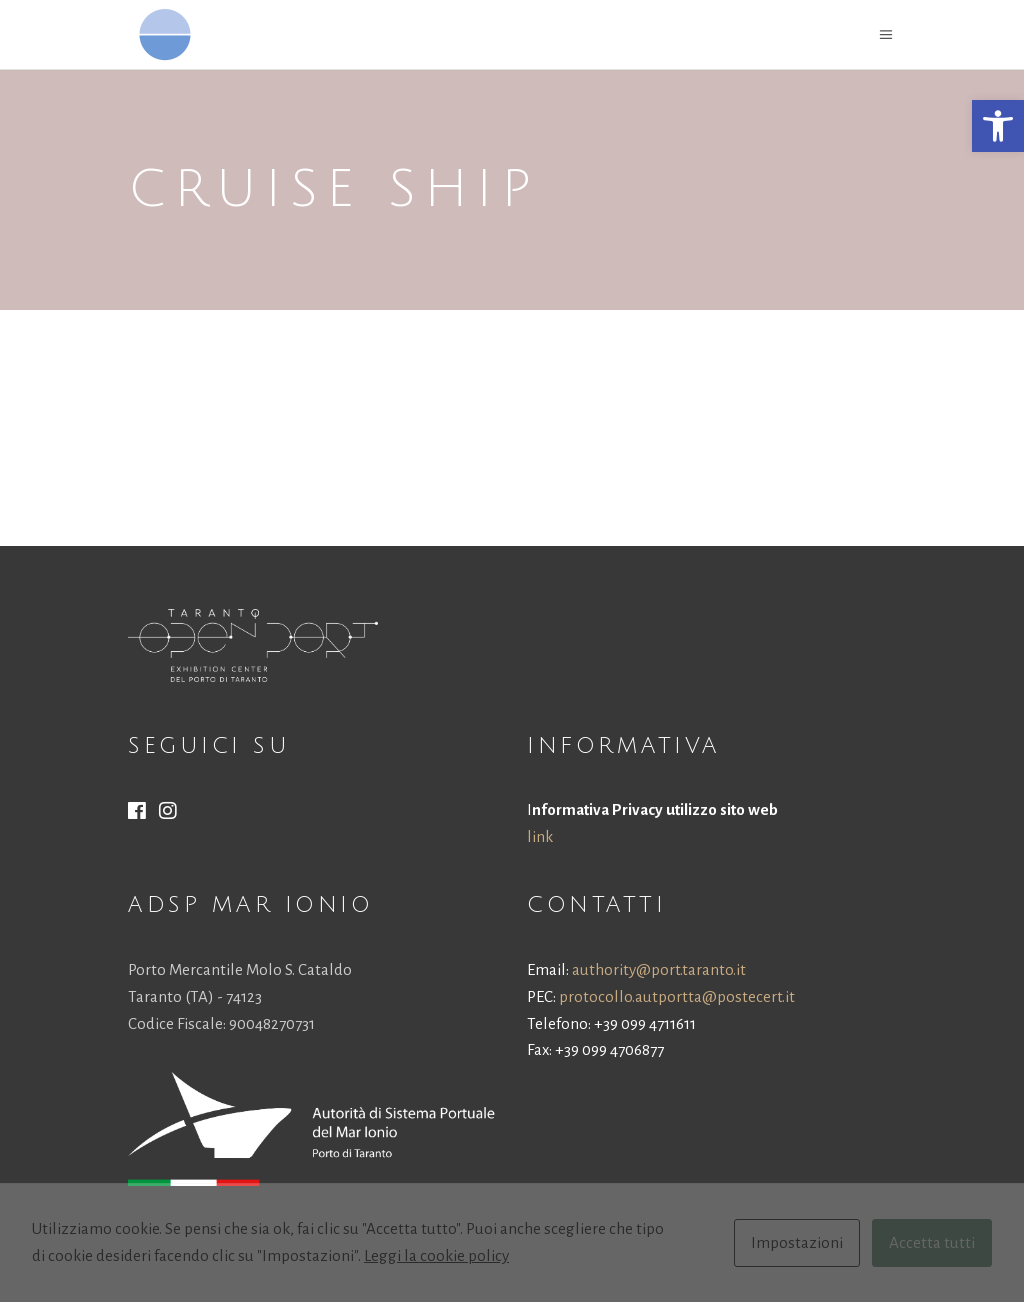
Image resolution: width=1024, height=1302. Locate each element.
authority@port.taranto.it (659, 969)
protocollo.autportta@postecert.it (677, 996)
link (540, 836)
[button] (998, 126)
